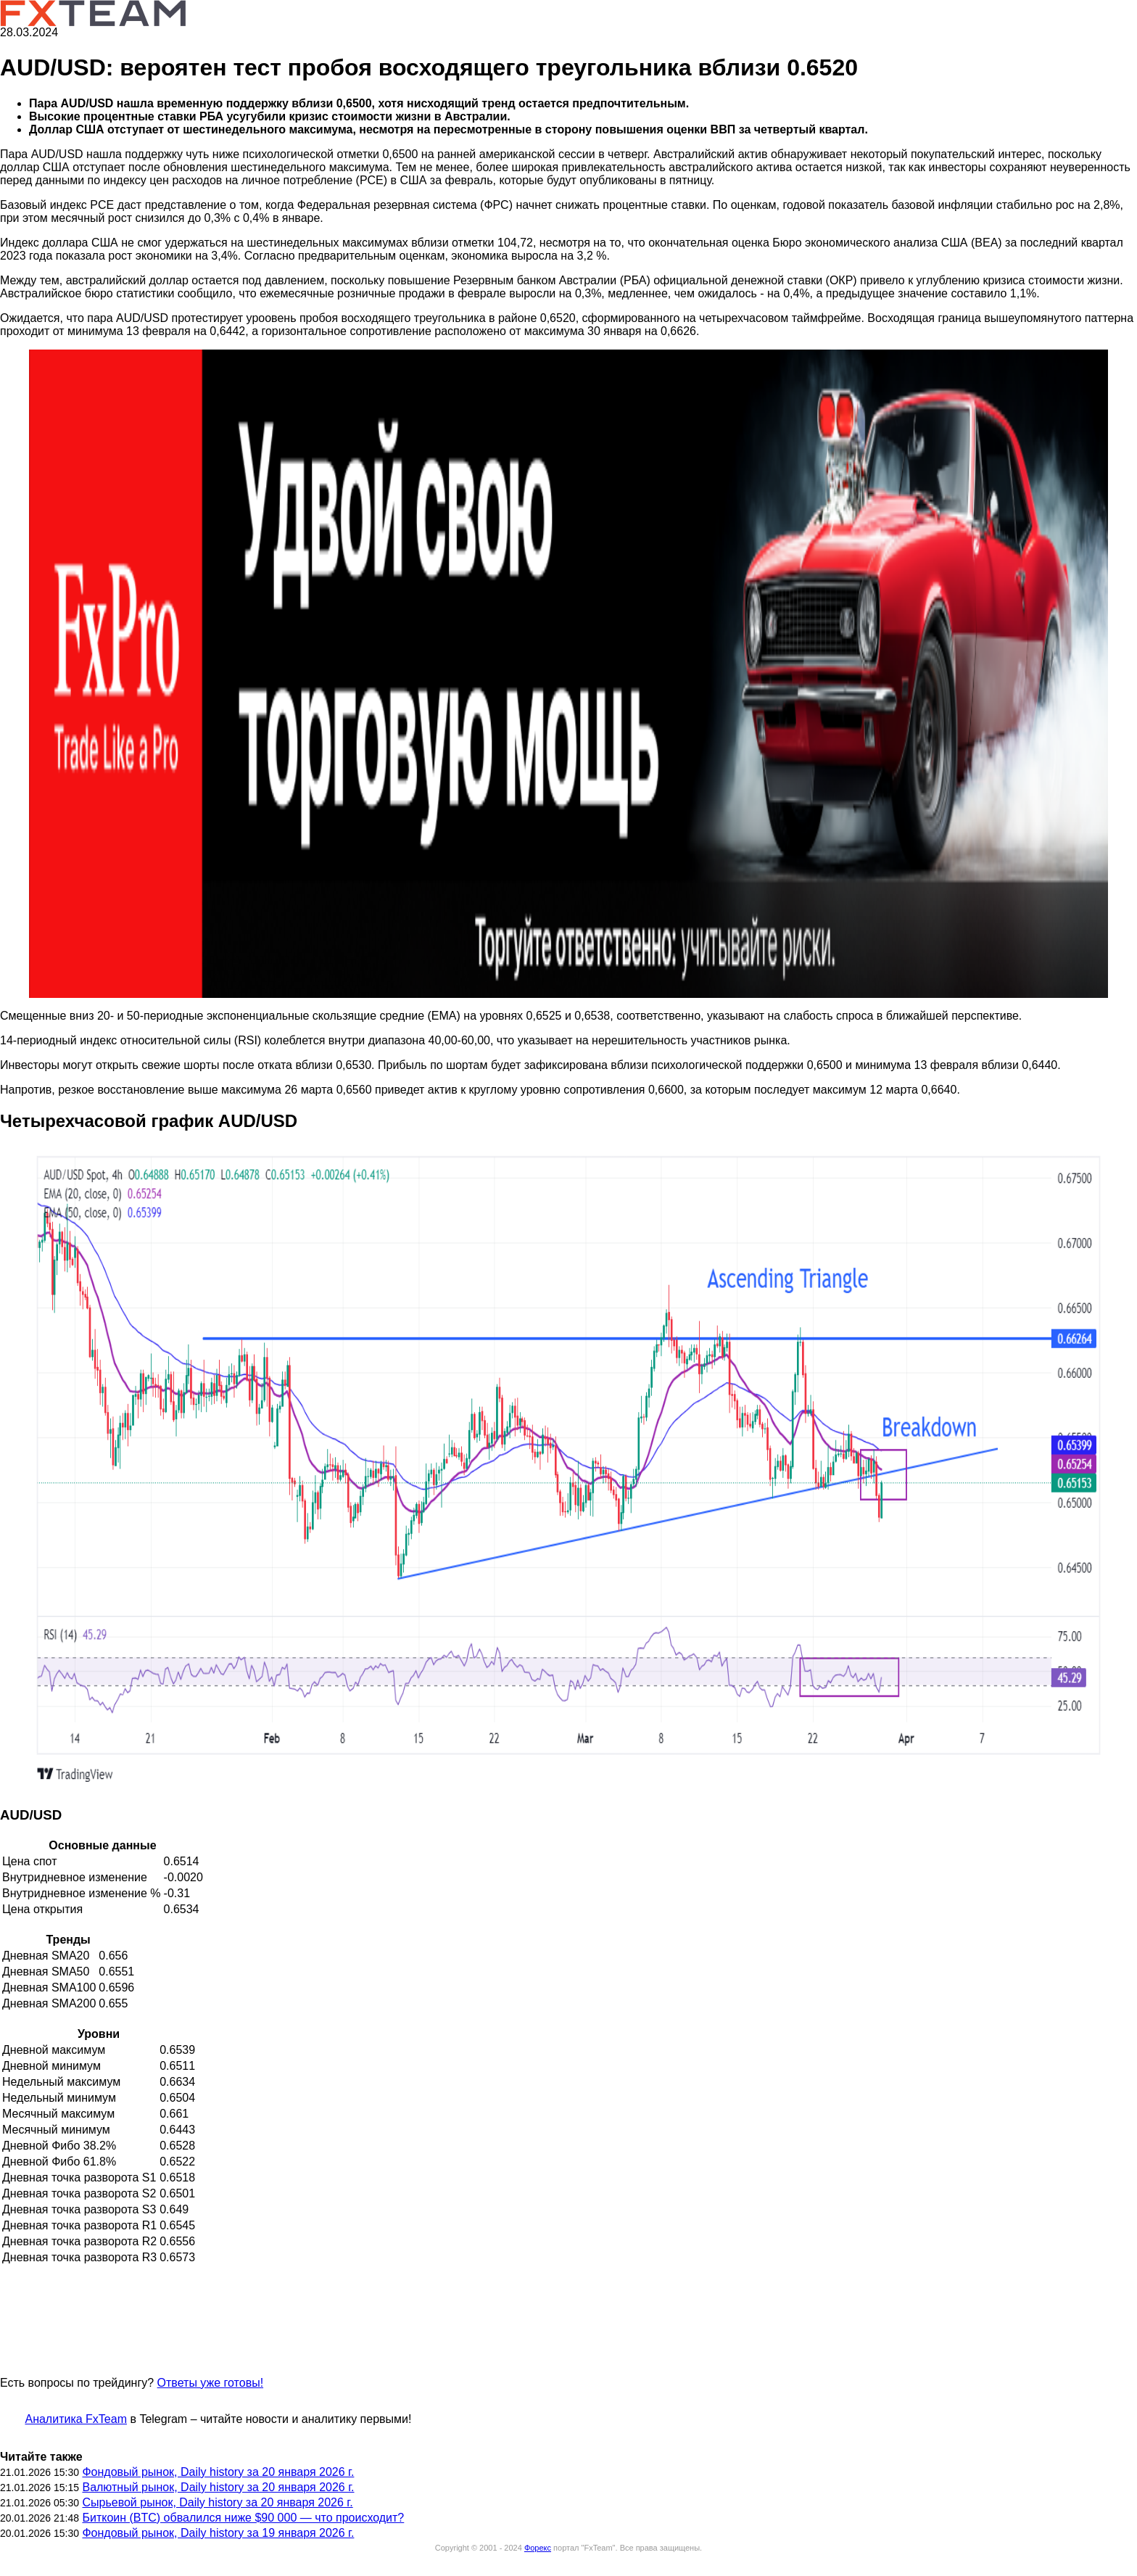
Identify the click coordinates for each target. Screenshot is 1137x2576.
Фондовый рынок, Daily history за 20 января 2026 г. (218, 2472)
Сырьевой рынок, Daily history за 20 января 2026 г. (217, 2502)
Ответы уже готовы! (210, 2383)
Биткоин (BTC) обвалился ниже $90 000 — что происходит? (243, 2517)
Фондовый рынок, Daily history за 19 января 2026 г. (218, 2533)
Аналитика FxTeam (76, 2419)
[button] (568, 674)
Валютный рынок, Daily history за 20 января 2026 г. (218, 2487)
